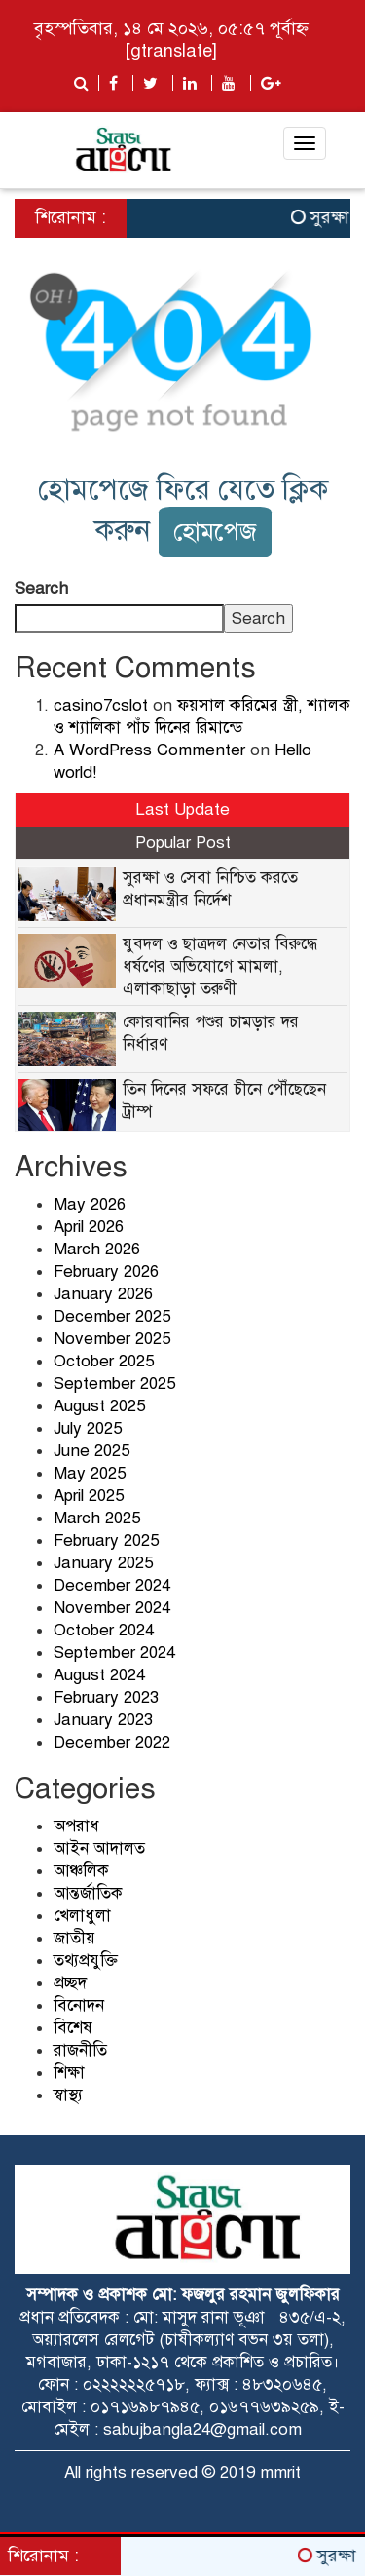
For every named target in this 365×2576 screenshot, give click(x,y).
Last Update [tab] (182, 809)
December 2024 (112, 1585)
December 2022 (112, 1742)
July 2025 (88, 1428)
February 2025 (106, 1540)
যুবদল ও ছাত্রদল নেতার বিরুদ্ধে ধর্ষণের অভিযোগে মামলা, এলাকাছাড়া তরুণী (220, 966)
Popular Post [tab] (183, 842)
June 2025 (91, 1451)
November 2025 (112, 1338)
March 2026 (97, 1249)
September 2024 (114, 1652)
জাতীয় (74, 1938)
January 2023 (103, 1720)
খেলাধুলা (82, 1915)
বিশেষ (73, 2028)
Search (41, 588)
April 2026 (89, 1226)
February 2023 (106, 1697)
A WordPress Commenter (149, 750)
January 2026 (103, 1294)
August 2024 (99, 1675)
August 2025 (99, 1406)
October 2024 (104, 1630)
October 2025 (104, 1361)
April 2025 (89, 1495)
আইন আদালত (99, 1848)
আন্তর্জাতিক (88, 1893)
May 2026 (90, 1204)
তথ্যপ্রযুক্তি (86, 1960)
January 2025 (103, 1563)
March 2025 (97, 1518)
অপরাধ (76, 1826)
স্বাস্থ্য (68, 2095)
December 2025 (112, 1316)
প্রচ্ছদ (70, 1983)
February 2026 (106, 1271)
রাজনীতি (80, 2050)
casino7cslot (101, 705)
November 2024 (112, 1607)
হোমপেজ (215, 532)
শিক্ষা (69, 2072)
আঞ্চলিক (81, 1871)
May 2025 (90, 1473)
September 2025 (114, 1383)
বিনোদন (79, 2005)
